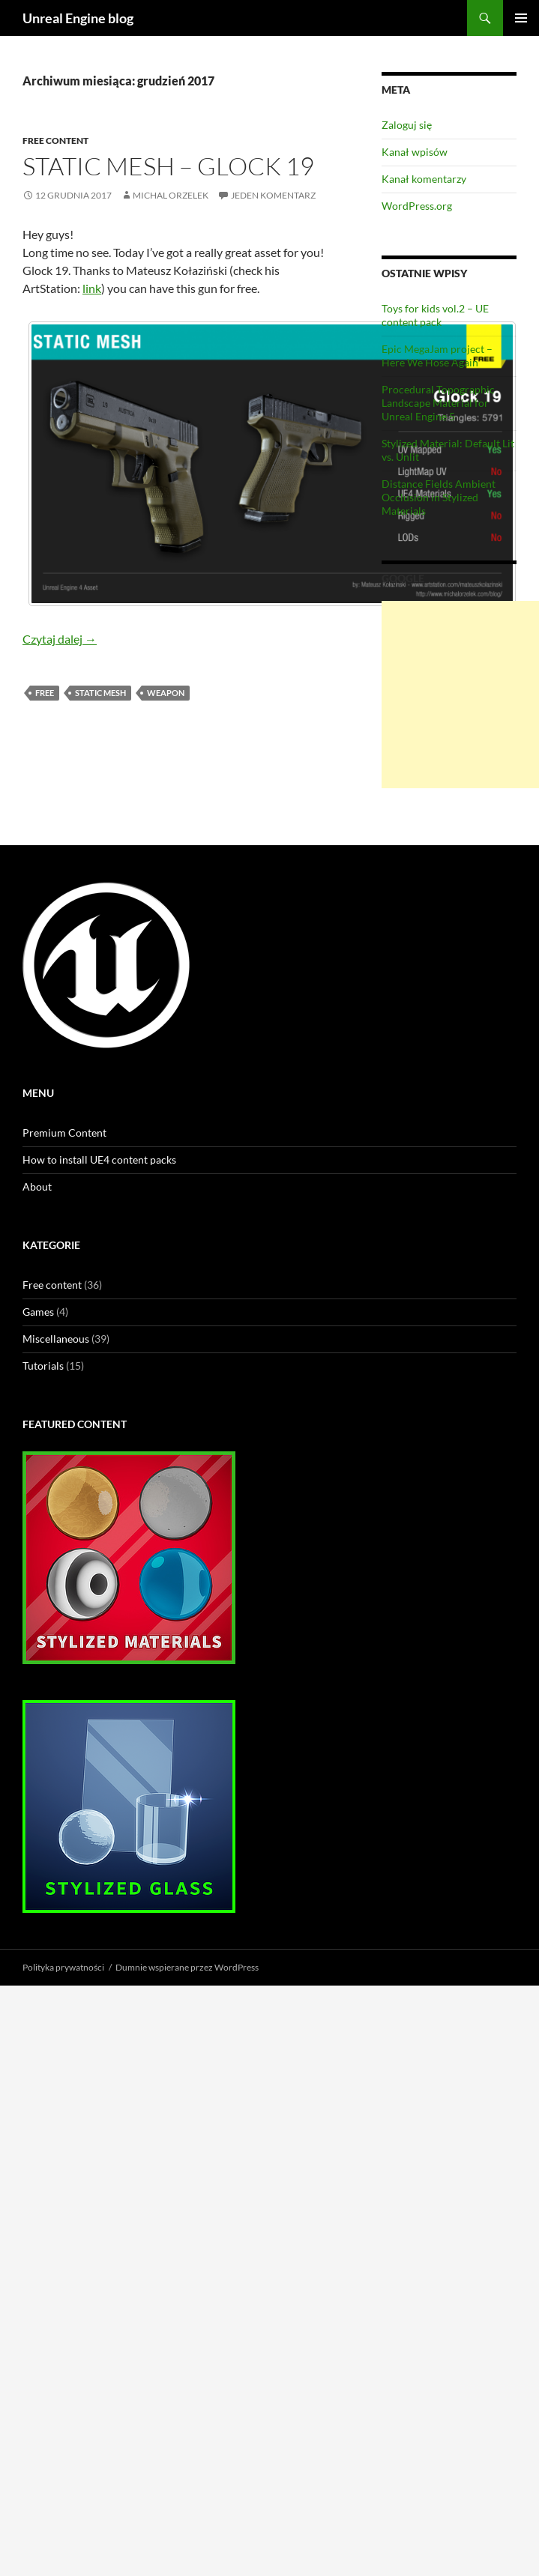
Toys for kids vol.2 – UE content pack (435, 315)
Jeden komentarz (273, 195)
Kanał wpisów (415, 151)
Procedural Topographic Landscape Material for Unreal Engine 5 (438, 403)
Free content (55, 140)
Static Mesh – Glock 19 (168, 166)
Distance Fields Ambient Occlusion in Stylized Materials (439, 497)
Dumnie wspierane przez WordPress (187, 1967)
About (37, 1186)
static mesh (100, 693)
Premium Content (64, 1132)
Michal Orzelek (170, 195)
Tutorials (43, 1365)
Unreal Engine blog (77, 18)
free (44, 693)
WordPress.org (417, 205)
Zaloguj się (407, 124)
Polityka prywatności (63, 1967)
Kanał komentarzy (424, 178)
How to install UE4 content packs (99, 1159)
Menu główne (521, 18)
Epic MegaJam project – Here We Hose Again (437, 355)
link (91, 288)
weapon (165, 693)
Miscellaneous (55, 1338)
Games (38, 1311)
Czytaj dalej (59, 639)
